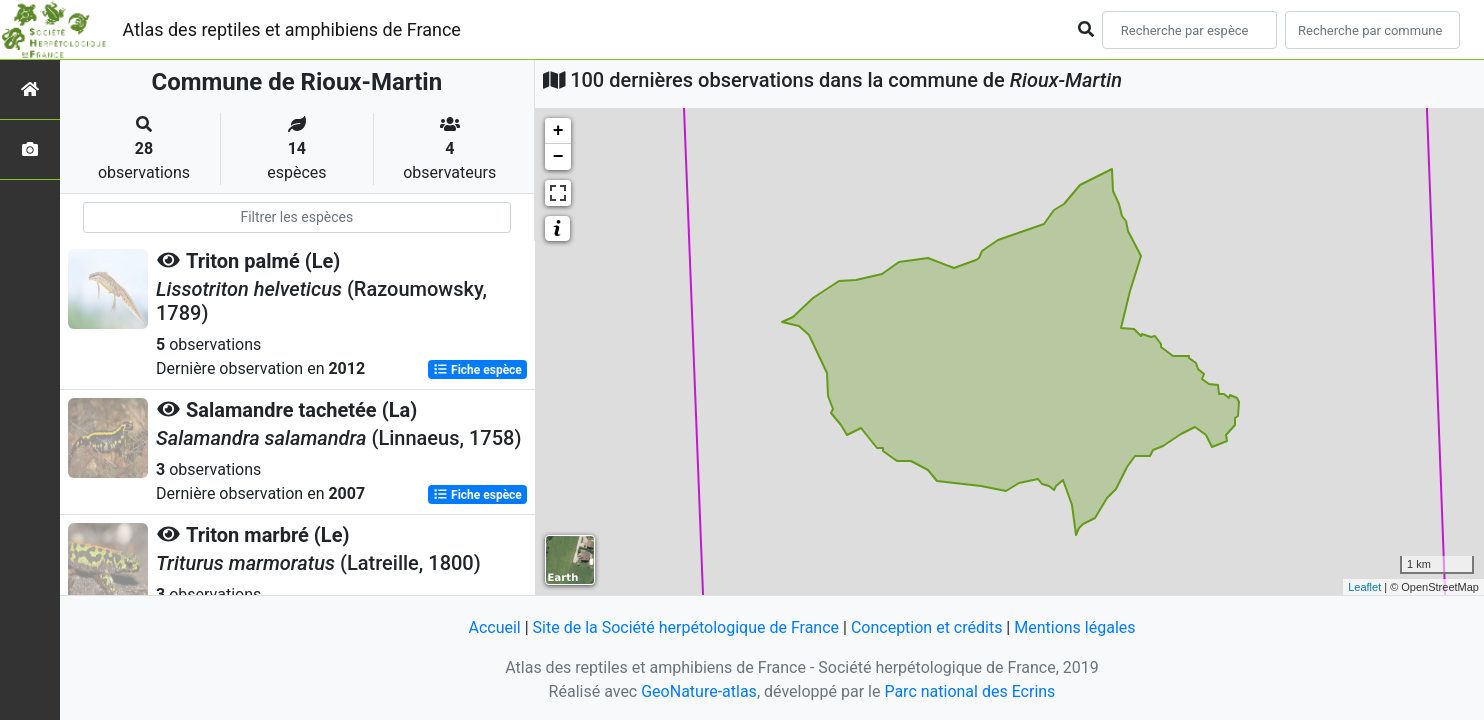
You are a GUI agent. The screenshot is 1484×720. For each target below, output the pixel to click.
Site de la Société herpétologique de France (686, 627)
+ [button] (558, 131)
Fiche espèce (477, 370)
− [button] (558, 157)
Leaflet (1364, 587)
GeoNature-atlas (699, 691)
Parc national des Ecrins (969, 691)
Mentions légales (1074, 627)
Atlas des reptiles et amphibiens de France (292, 29)
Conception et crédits (927, 627)
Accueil (494, 627)
